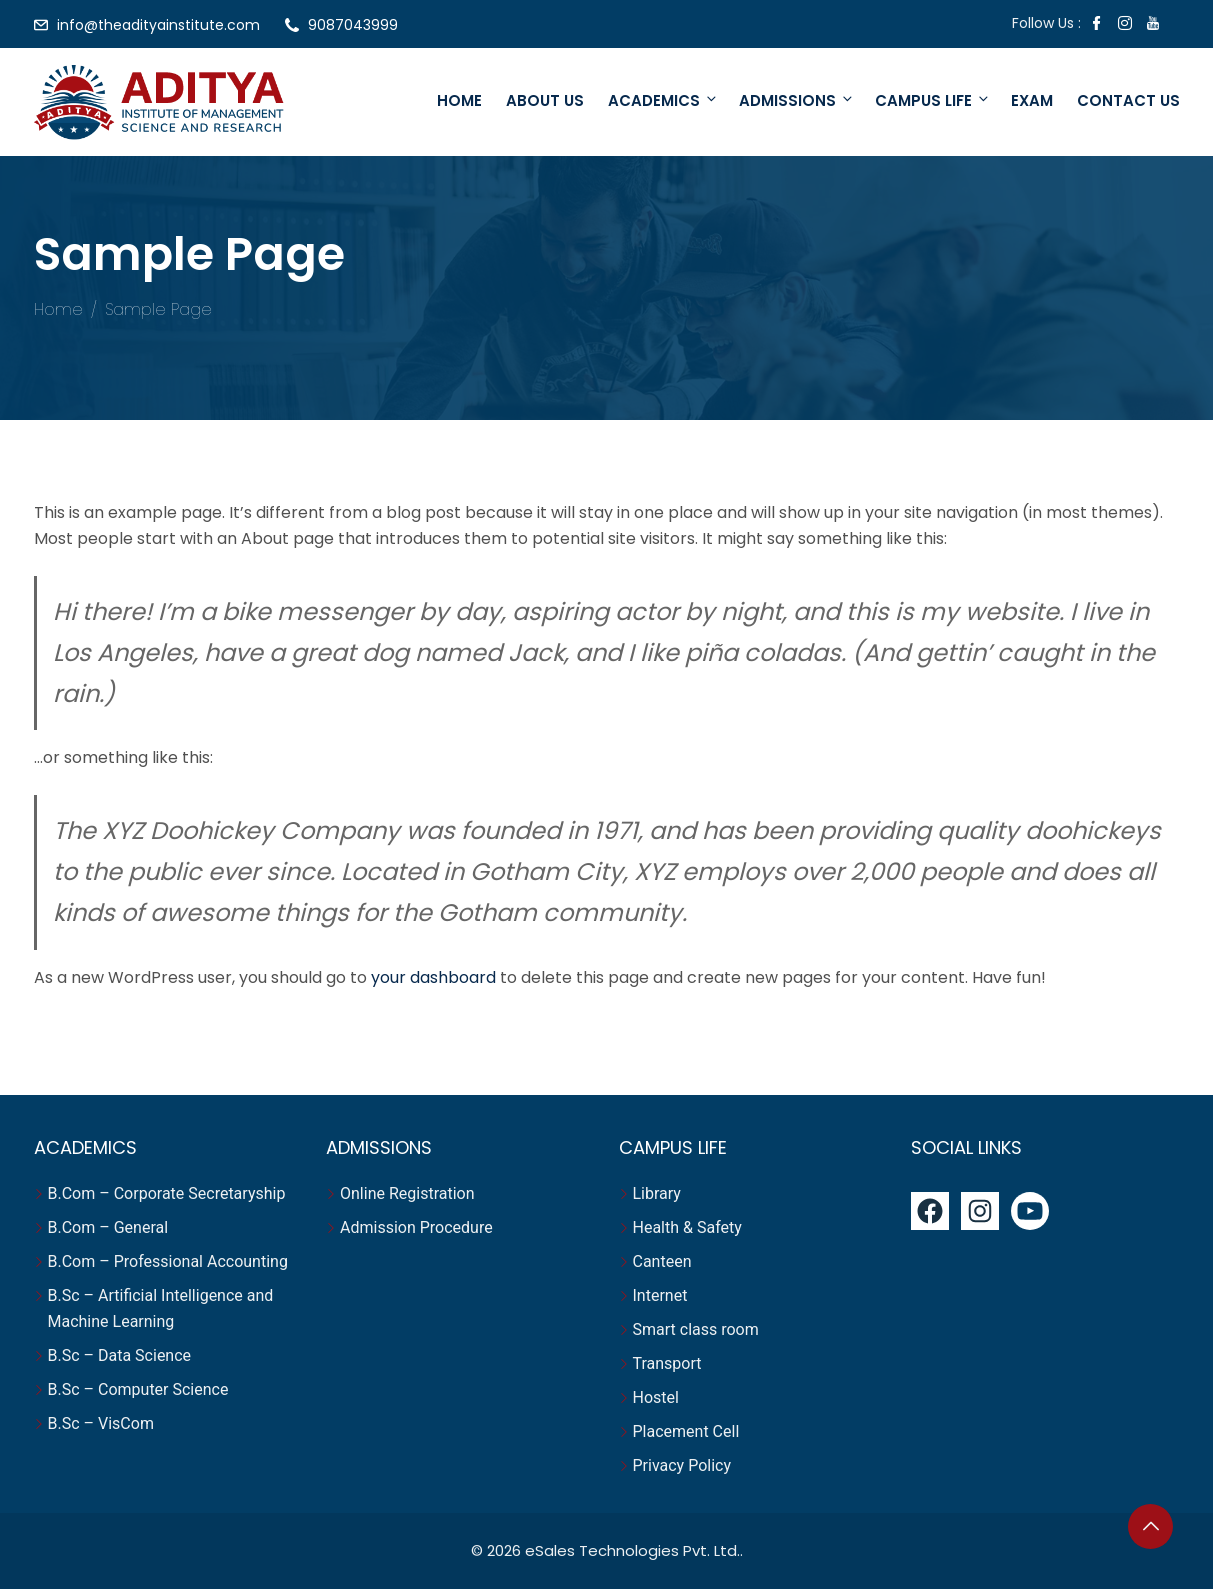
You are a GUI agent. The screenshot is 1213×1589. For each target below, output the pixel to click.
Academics (663, 100)
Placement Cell (686, 1431)
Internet (662, 1295)
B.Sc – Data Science (120, 1355)
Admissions (797, 100)
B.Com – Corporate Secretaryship (167, 1193)
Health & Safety (687, 1227)
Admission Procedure (416, 1227)
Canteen (662, 1261)
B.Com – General (108, 1227)
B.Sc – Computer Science (138, 1389)
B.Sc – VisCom (101, 1423)
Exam (1032, 100)
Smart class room (696, 1329)
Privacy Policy (682, 1465)
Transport (669, 1363)
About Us (545, 100)
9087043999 (353, 25)
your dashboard (433, 977)
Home (459, 100)
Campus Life (933, 100)
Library (657, 1193)
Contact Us (1128, 100)
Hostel (658, 1397)
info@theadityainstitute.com (158, 25)
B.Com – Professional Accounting (168, 1261)
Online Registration (407, 1193)
